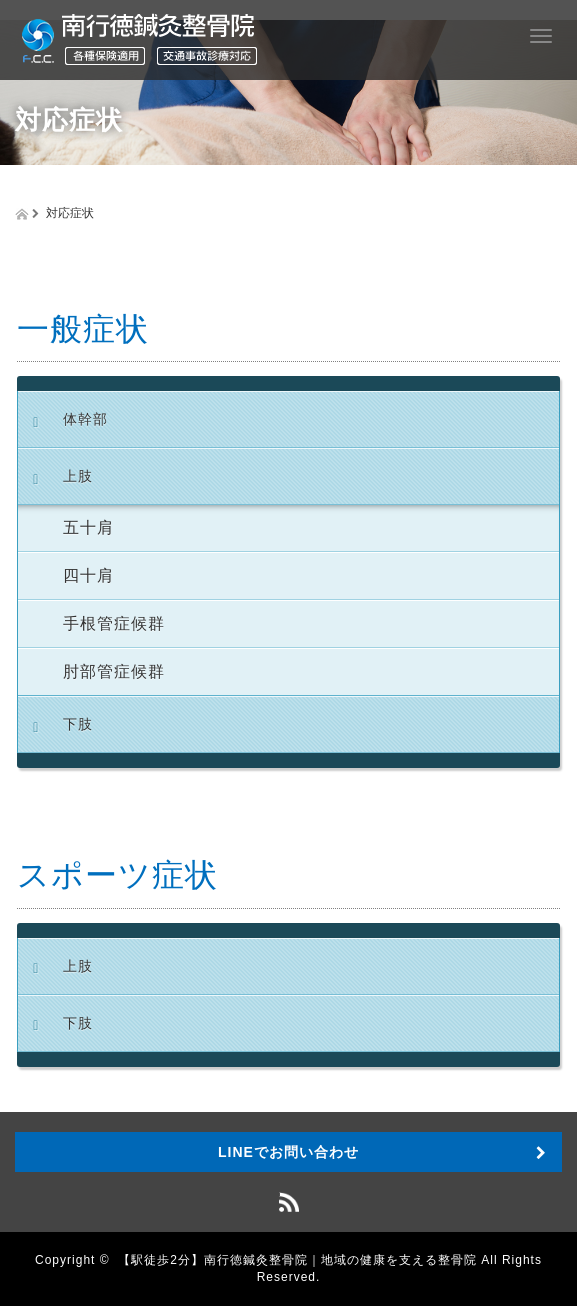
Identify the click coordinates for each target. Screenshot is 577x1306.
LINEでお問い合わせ (288, 1152)
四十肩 (88, 575)
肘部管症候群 (114, 671)
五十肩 (88, 527)
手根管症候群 (114, 623)
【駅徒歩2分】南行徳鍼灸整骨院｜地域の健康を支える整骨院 (297, 1260)
